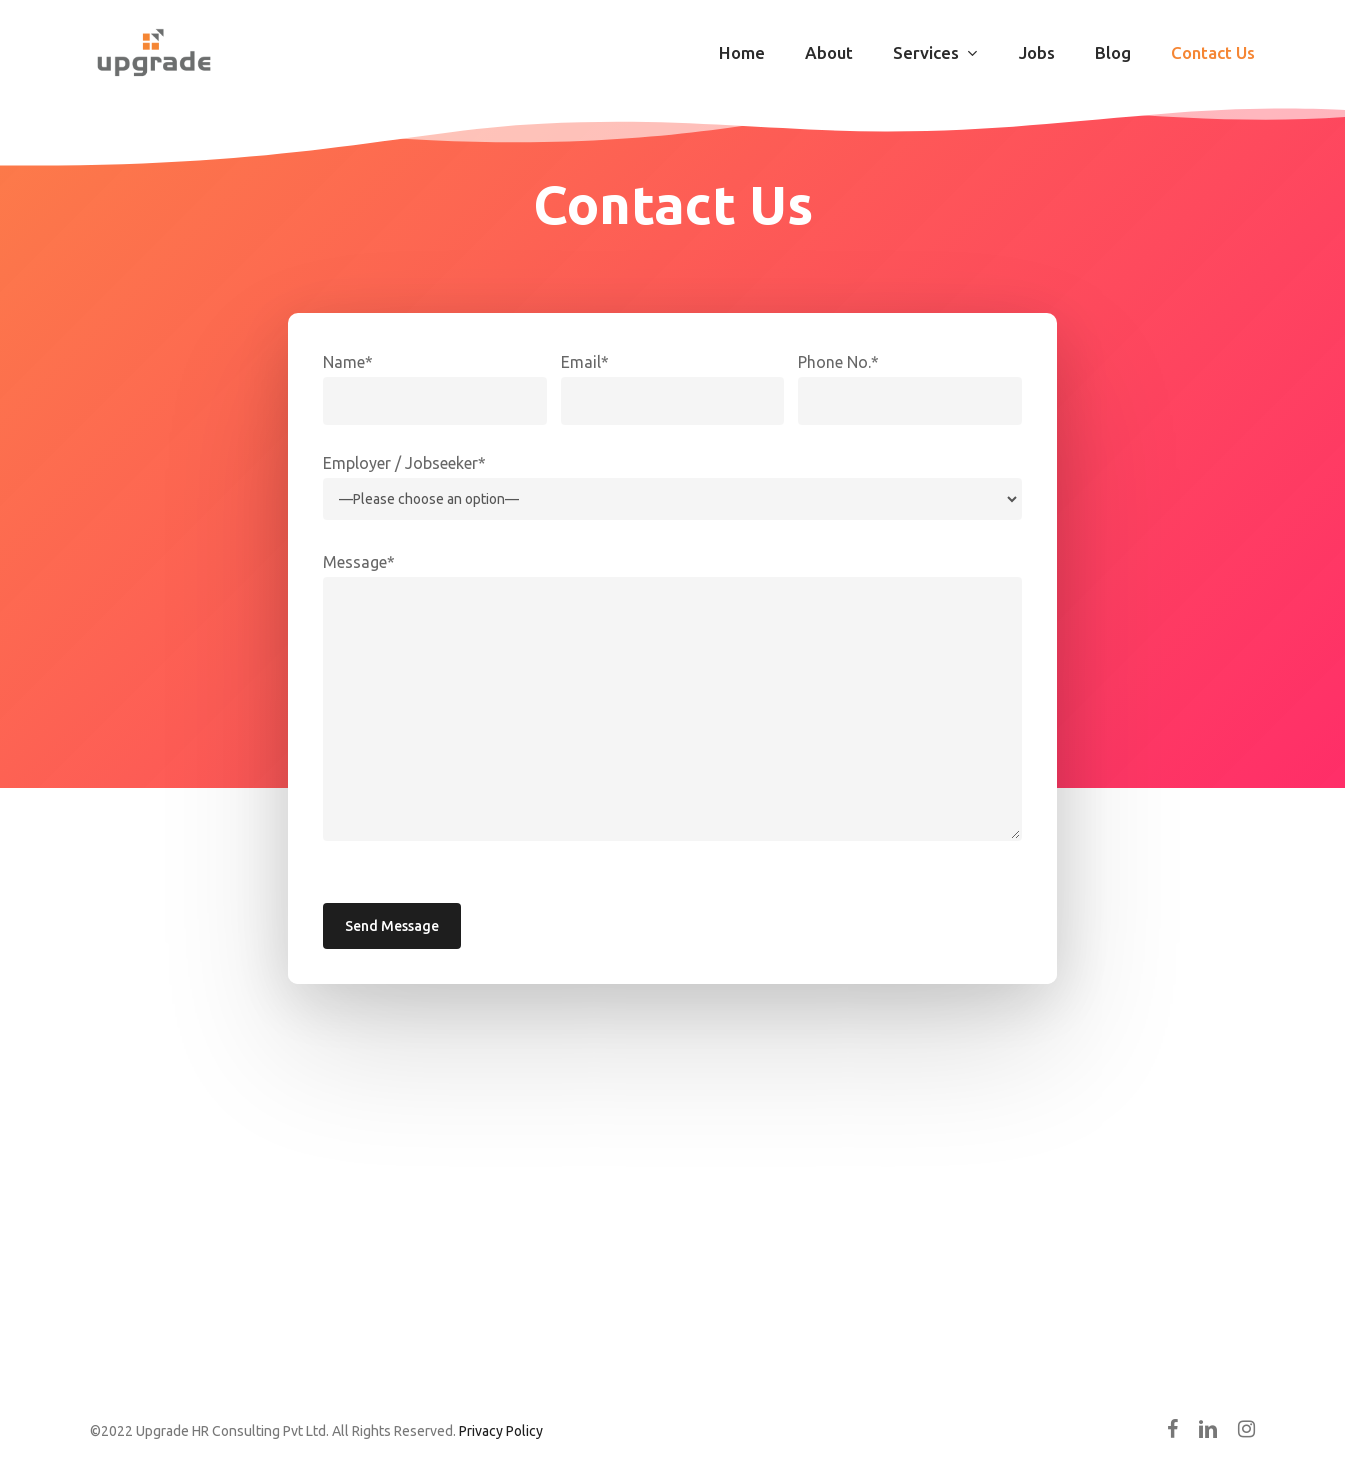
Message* (359, 562)
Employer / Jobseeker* (404, 463)
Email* (585, 362)
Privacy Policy (501, 1431)
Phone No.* (838, 362)
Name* (348, 362)
